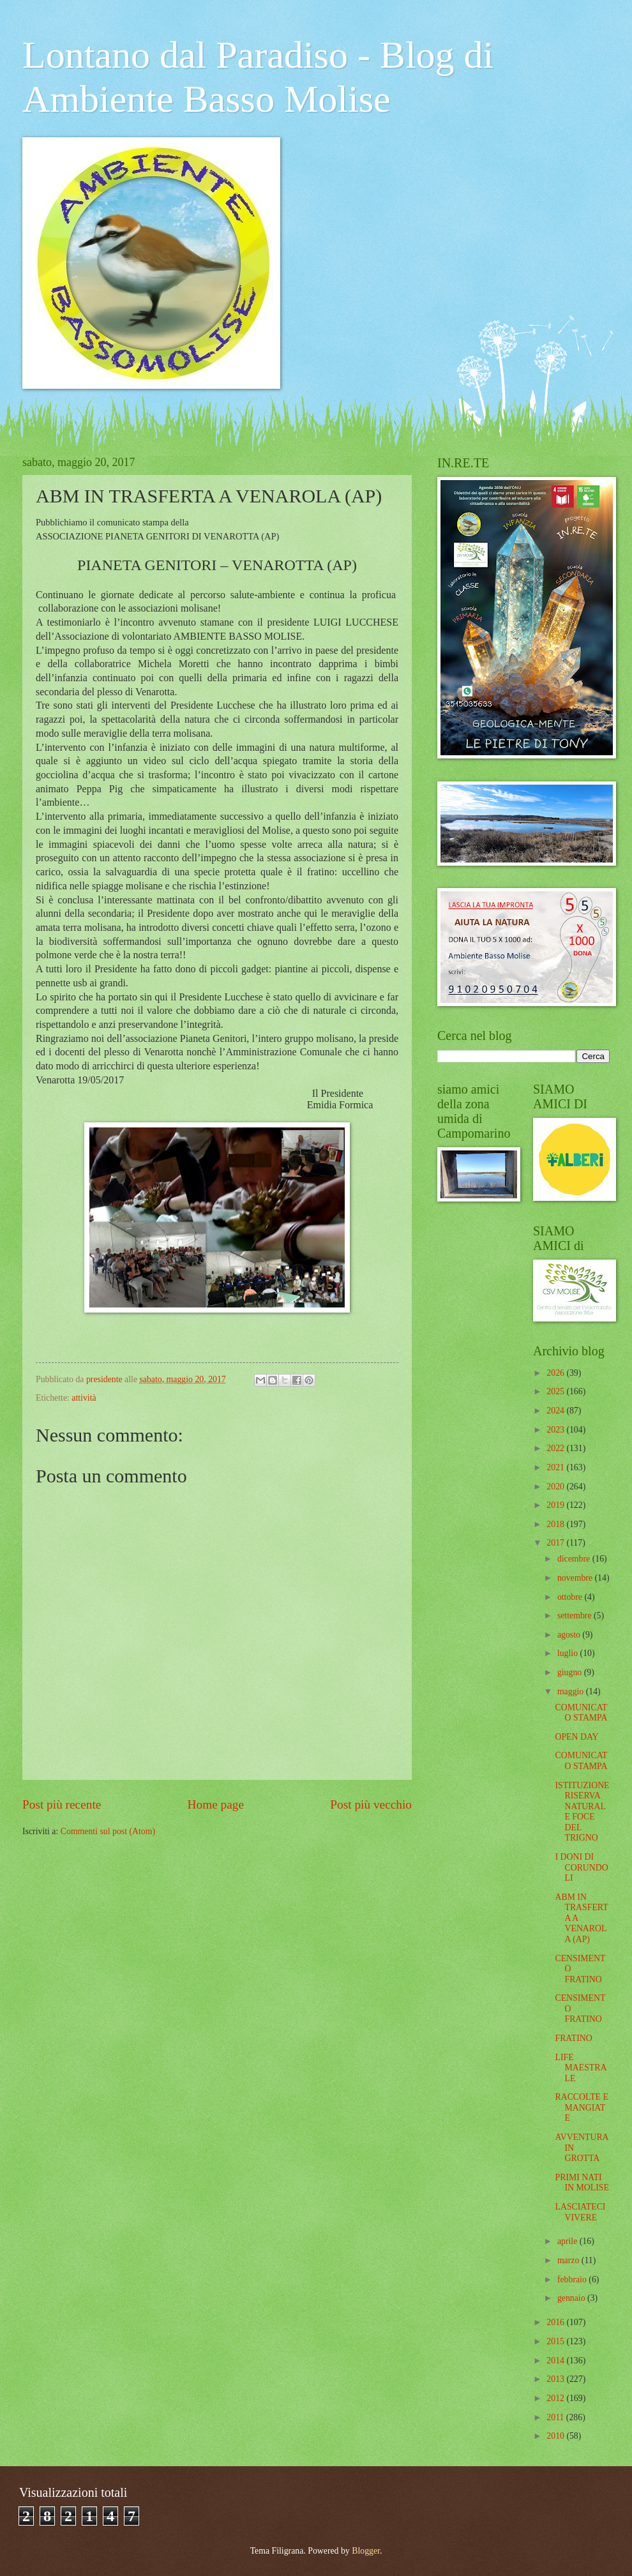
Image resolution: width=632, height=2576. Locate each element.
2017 (556, 1543)
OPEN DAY (576, 1737)
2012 (556, 2398)
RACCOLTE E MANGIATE (581, 2107)
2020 (556, 1486)
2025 (556, 1391)
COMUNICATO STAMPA (581, 1713)
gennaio (572, 2298)
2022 (556, 1448)
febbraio (573, 2279)
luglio (568, 1653)
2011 (556, 2417)
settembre (575, 1615)
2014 (556, 2360)
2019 (556, 1505)
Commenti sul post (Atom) (108, 1831)
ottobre (571, 1597)
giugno (570, 1672)
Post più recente (61, 1804)
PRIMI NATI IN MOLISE (581, 2183)
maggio (571, 1691)
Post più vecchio (371, 1804)
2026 (556, 1373)
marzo (569, 2260)
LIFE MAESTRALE (580, 2068)
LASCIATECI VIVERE (580, 2212)
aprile (568, 2241)
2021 (556, 1467)
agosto (569, 1634)
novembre (576, 1578)
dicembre (574, 1558)
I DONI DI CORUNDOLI (581, 1867)
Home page (216, 1804)
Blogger (366, 2551)
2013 (556, 2379)
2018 (556, 1524)
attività (83, 1398)
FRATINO (573, 2038)
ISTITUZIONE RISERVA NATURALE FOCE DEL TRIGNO (582, 1812)
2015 (556, 2341)
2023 (556, 1430)
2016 (556, 2322)
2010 (556, 2436)
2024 (556, 1410)
